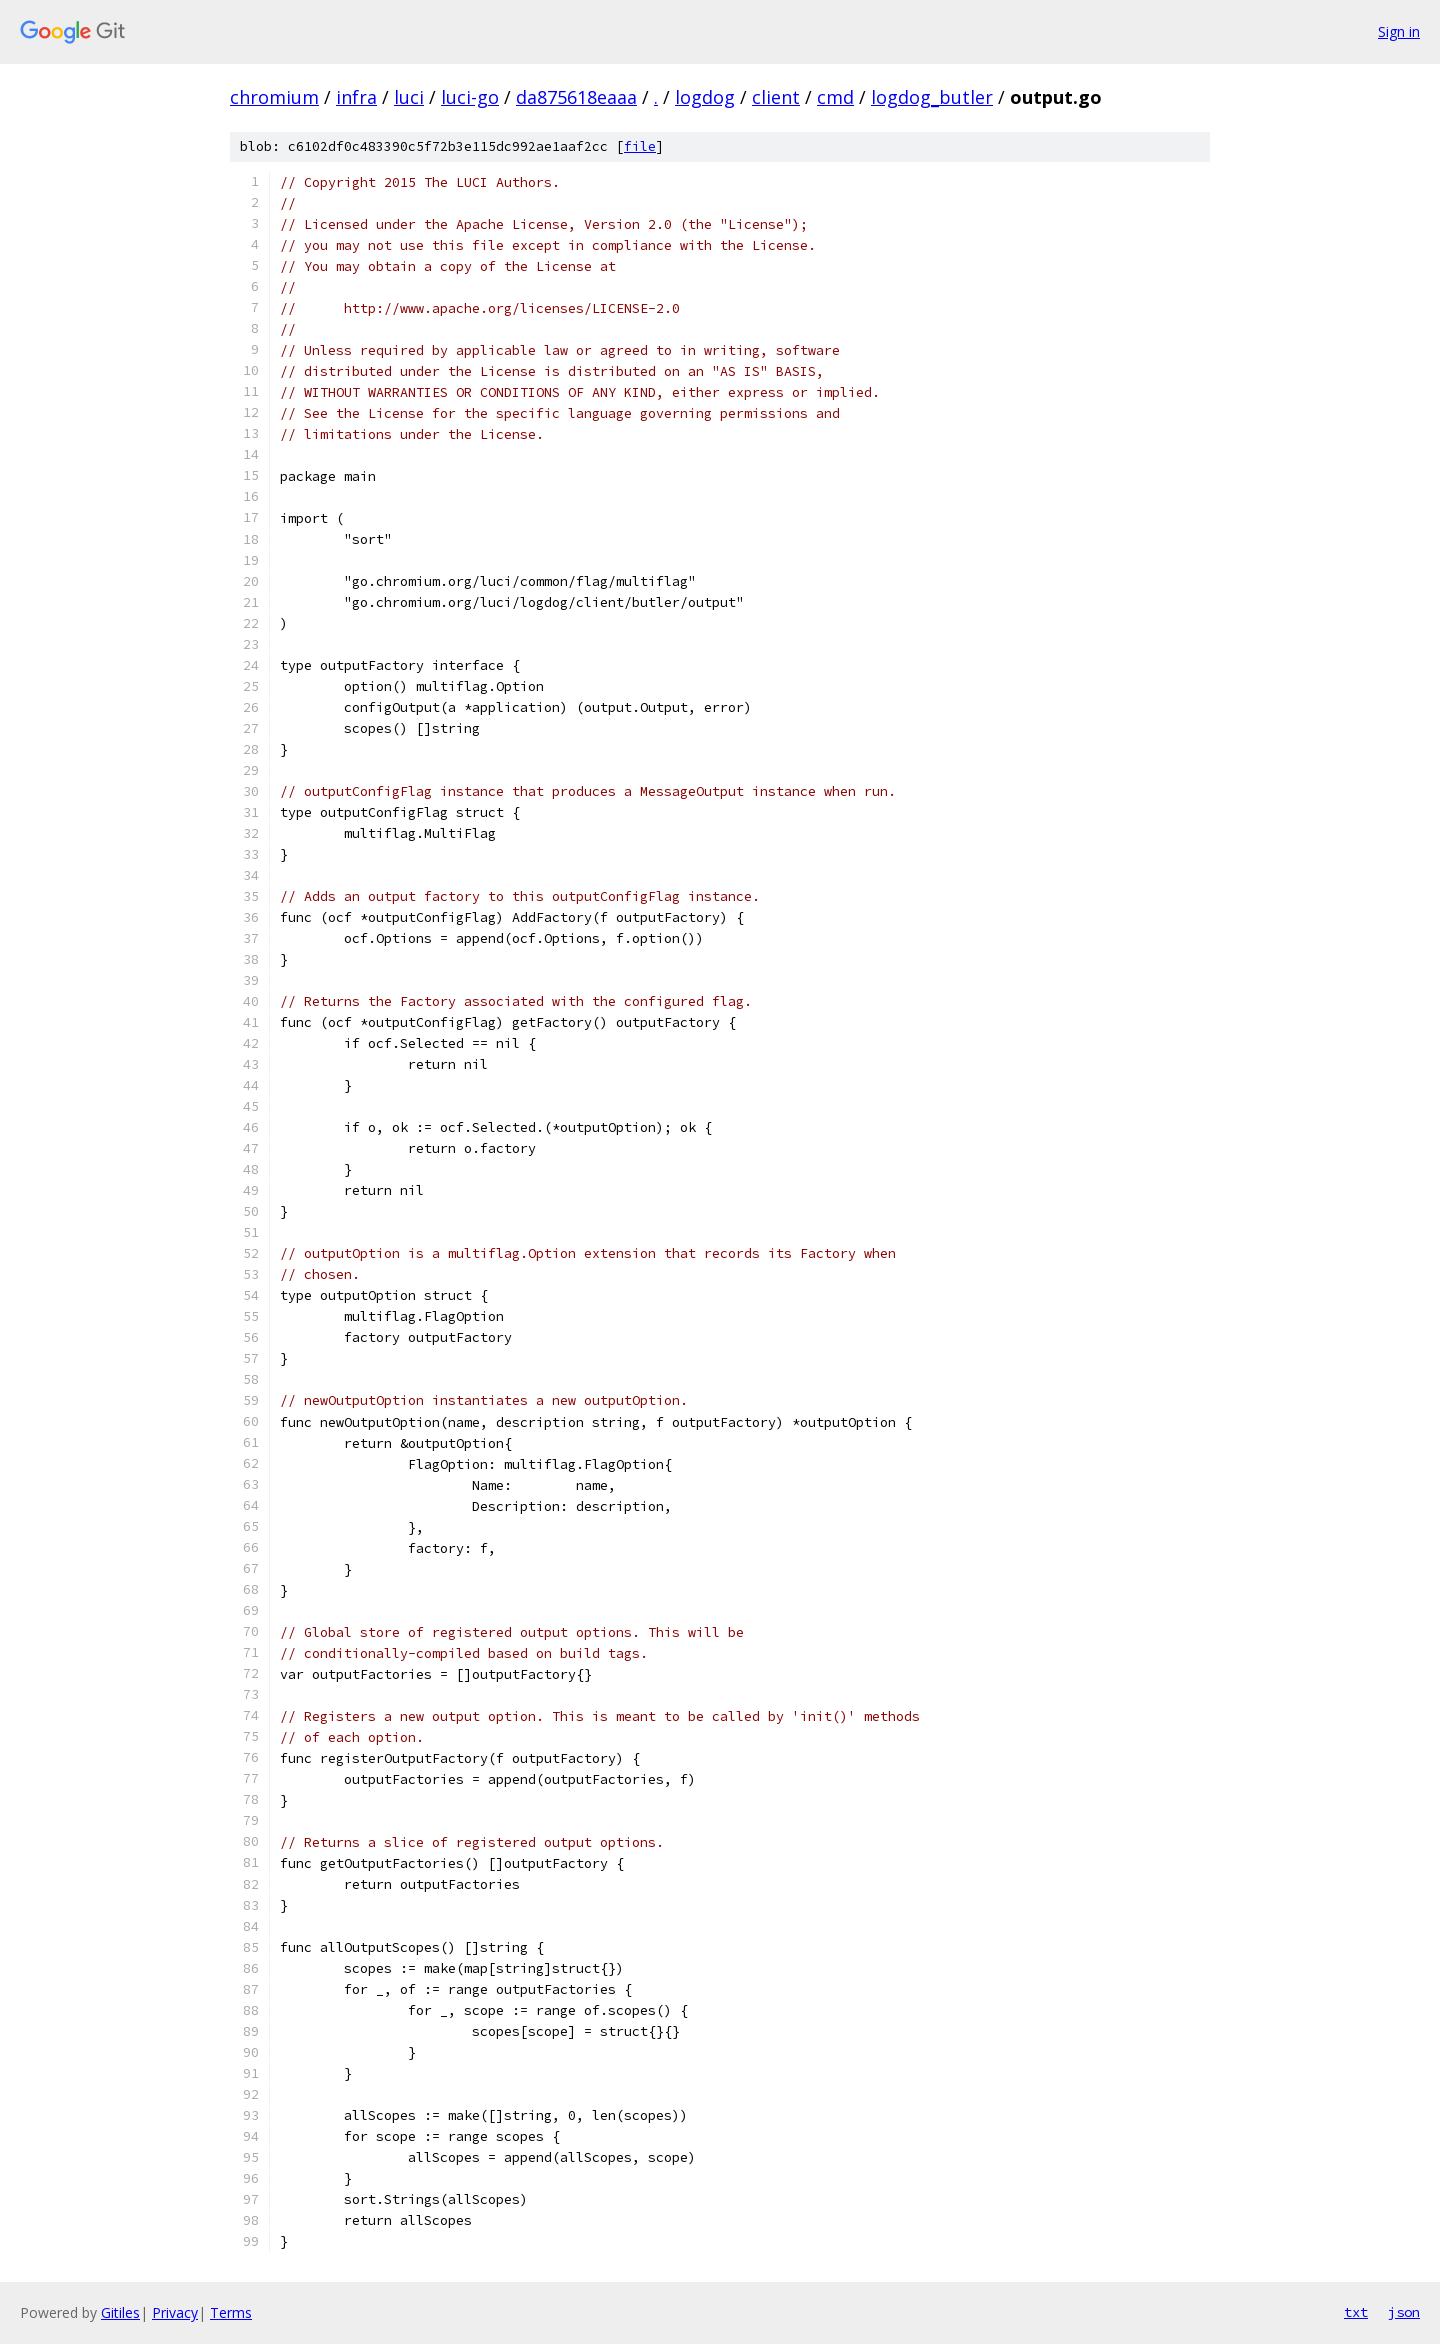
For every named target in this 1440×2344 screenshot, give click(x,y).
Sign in (1399, 31)
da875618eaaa (576, 97)
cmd (835, 97)
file (640, 146)
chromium (274, 97)
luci (409, 97)
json (1404, 2312)
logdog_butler (932, 97)
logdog (705, 97)
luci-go (470, 97)
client (776, 97)
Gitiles (120, 2312)
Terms (231, 2312)
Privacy (175, 2312)
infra (356, 97)
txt (1356, 2312)
